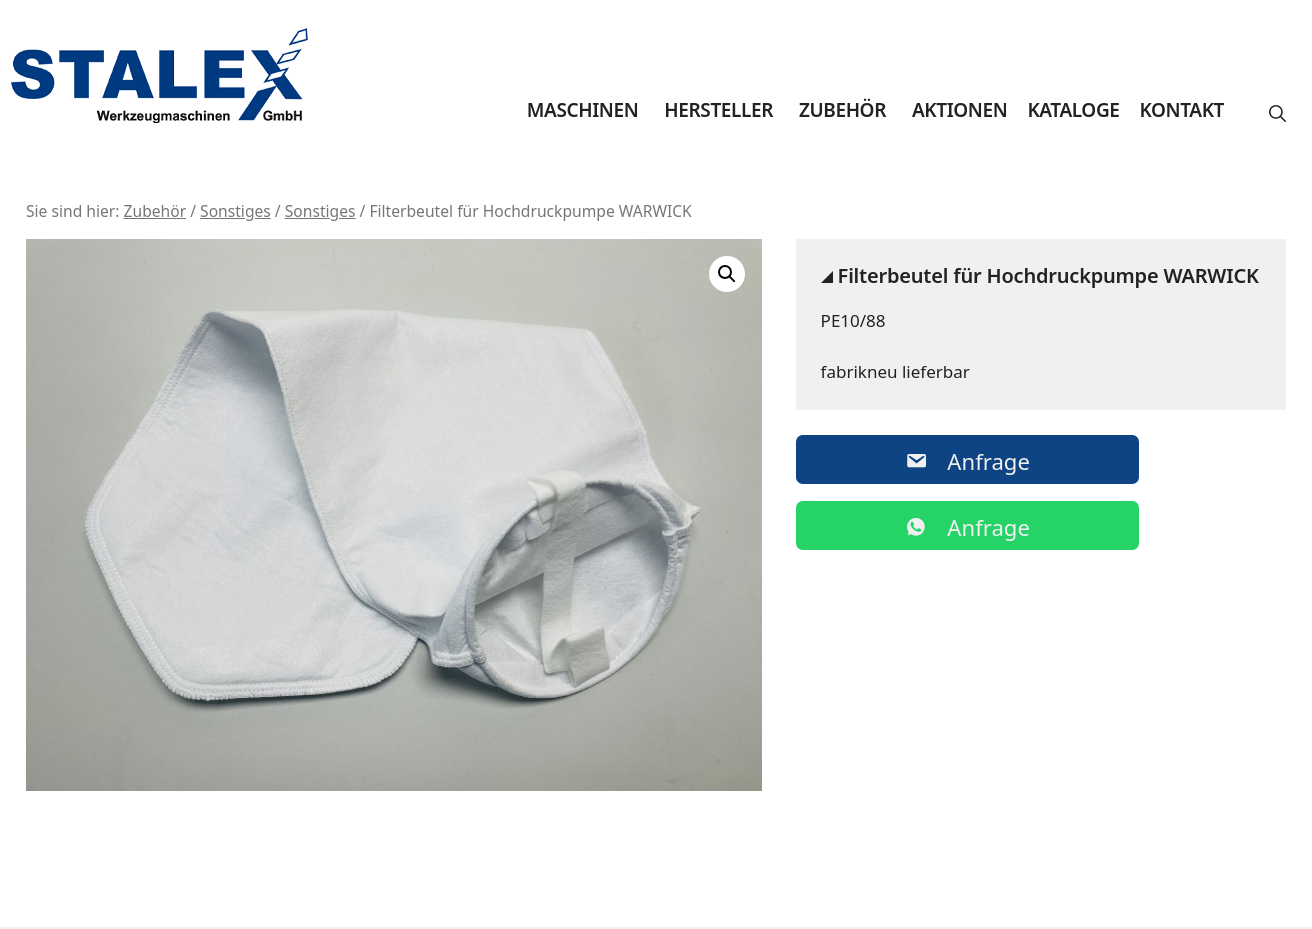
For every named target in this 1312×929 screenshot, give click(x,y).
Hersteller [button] (718, 110)
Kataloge (1073, 110)
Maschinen (583, 110)
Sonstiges (235, 211)
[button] (1277, 114)
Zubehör (842, 110)
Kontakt (1182, 110)
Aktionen (959, 110)
